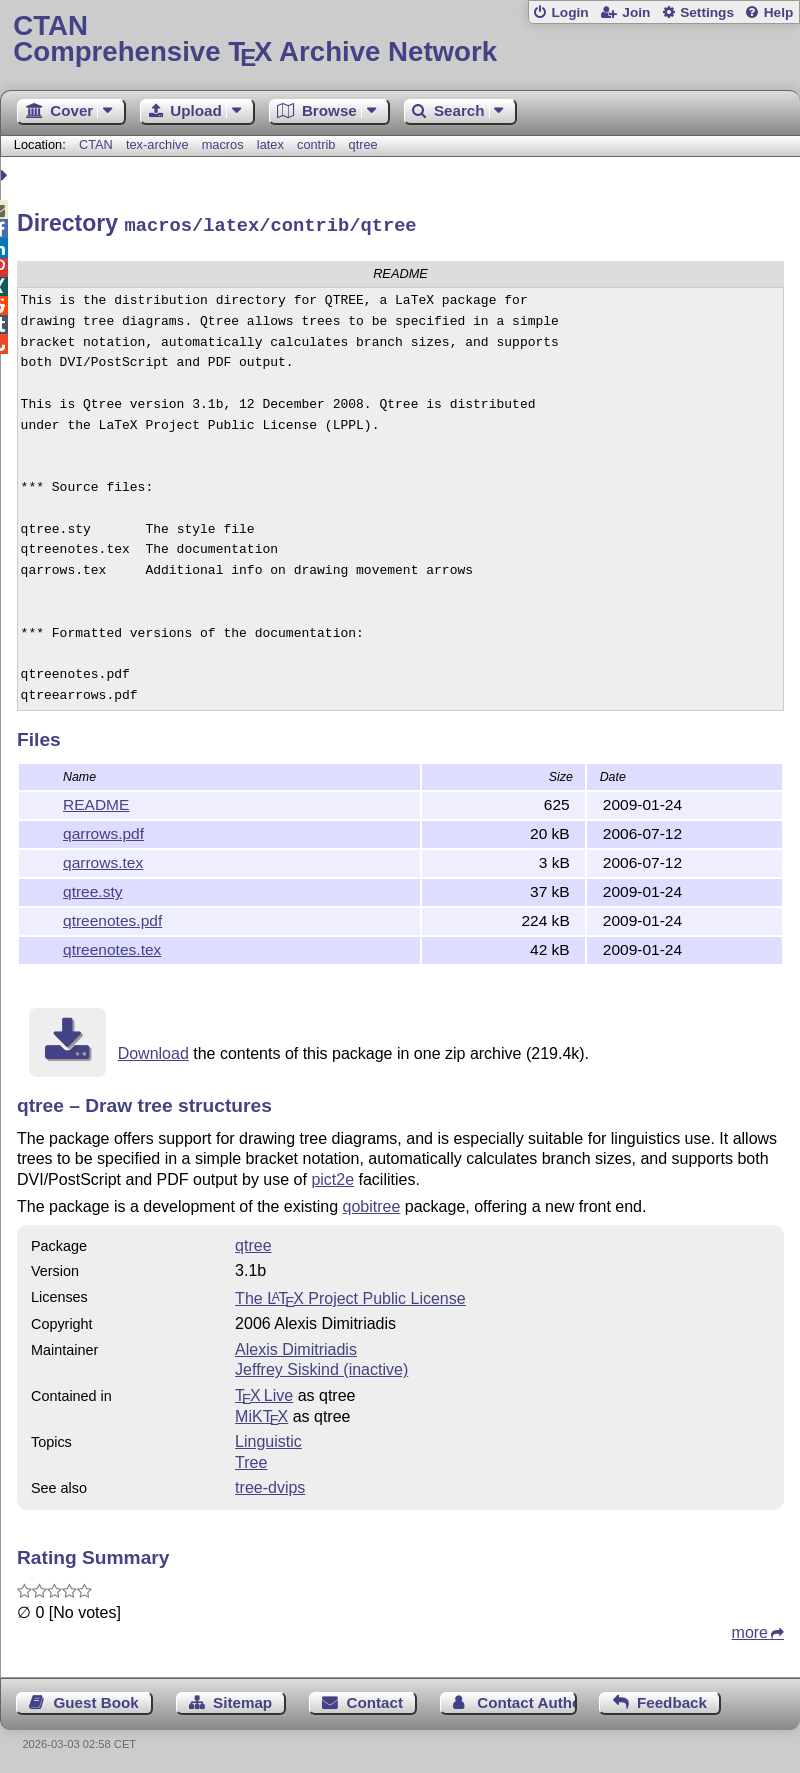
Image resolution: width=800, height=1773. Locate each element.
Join (636, 12)
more (750, 1629)
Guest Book (96, 1699)
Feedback (672, 1699)
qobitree (372, 1203)
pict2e (332, 1176)
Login (569, 12)
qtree (363, 144)
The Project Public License (350, 1295)
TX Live (264, 1392)
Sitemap (242, 1699)
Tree (251, 1459)
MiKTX (261, 1413)
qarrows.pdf (103, 830)
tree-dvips (270, 1484)
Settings (707, 12)
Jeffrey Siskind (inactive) (321, 1366)
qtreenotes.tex (112, 946)
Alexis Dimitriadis (296, 1346)
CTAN (96, 144)
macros (223, 144)
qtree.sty (93, 888)
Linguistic (268, 1438)
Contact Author (527, 1699)
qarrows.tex (103, 859)
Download (153, 1050)
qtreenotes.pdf (112, 917)
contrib (316, 144)
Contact (374, 1699)
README (96, 801)
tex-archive (157, 144)
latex (270, 144)
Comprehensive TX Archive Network (399, 39)
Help (779, 12)
